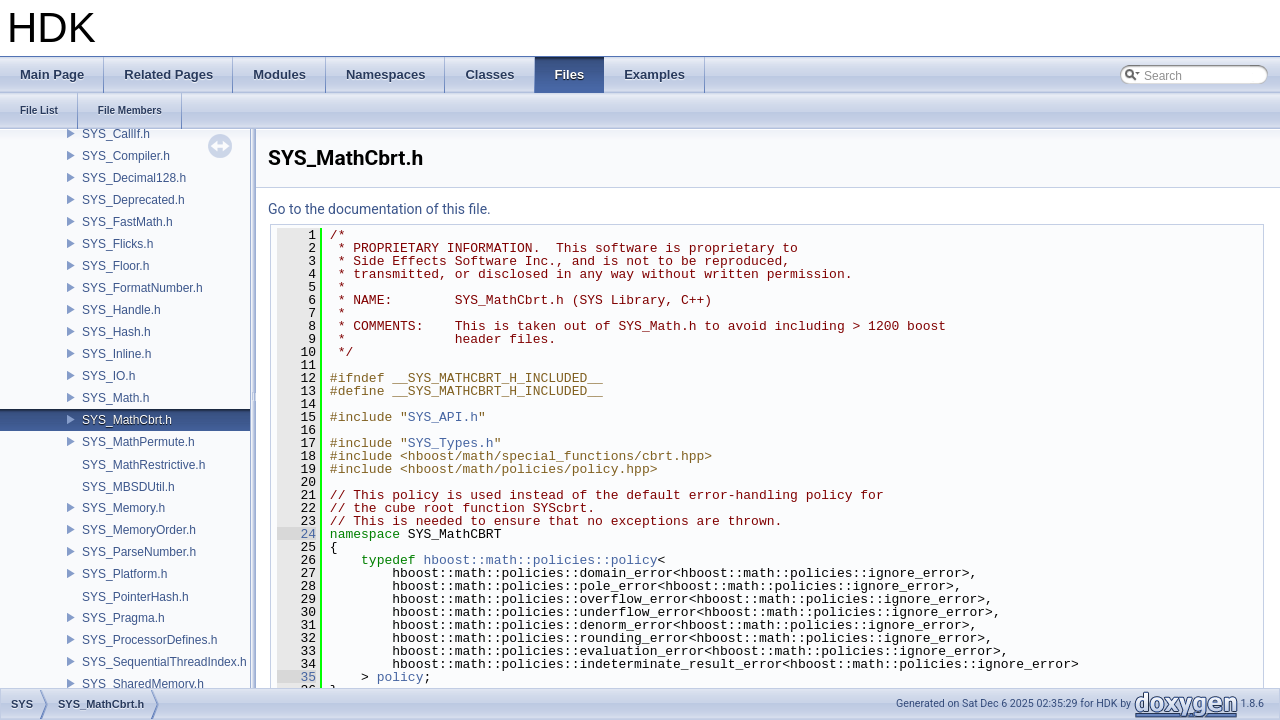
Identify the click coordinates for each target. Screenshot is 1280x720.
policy (400, 677)
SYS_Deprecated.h (133, 200)
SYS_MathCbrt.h (127, 420)
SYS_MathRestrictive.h (143, 465)
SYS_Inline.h (116, 354)
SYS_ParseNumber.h (139, 552)
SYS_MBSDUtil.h (128, 487)
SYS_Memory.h (123, 508)
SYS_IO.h (108, 376)
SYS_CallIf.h (116, 134)
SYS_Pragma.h (123, 618)
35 (296, 677)
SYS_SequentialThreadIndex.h (164, 662)
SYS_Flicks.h (117, 244)
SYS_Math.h (115, 398)
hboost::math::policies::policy (540, 560)
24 (296, 534)
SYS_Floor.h (115, 266)
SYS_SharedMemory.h (143, 684)
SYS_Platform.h (124, 574)
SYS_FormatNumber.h (142, 288)
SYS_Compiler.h (126, 156)
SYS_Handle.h (121, 310)
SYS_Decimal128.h (134, 178)
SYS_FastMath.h (127, 222)
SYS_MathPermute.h (138, 442)
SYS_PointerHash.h (135, 597)
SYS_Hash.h (116, 332)
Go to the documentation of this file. (379, 209)
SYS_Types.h (451, 443)
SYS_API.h (443, 417)
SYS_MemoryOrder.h (139, 530)
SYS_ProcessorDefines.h (149, 640)
